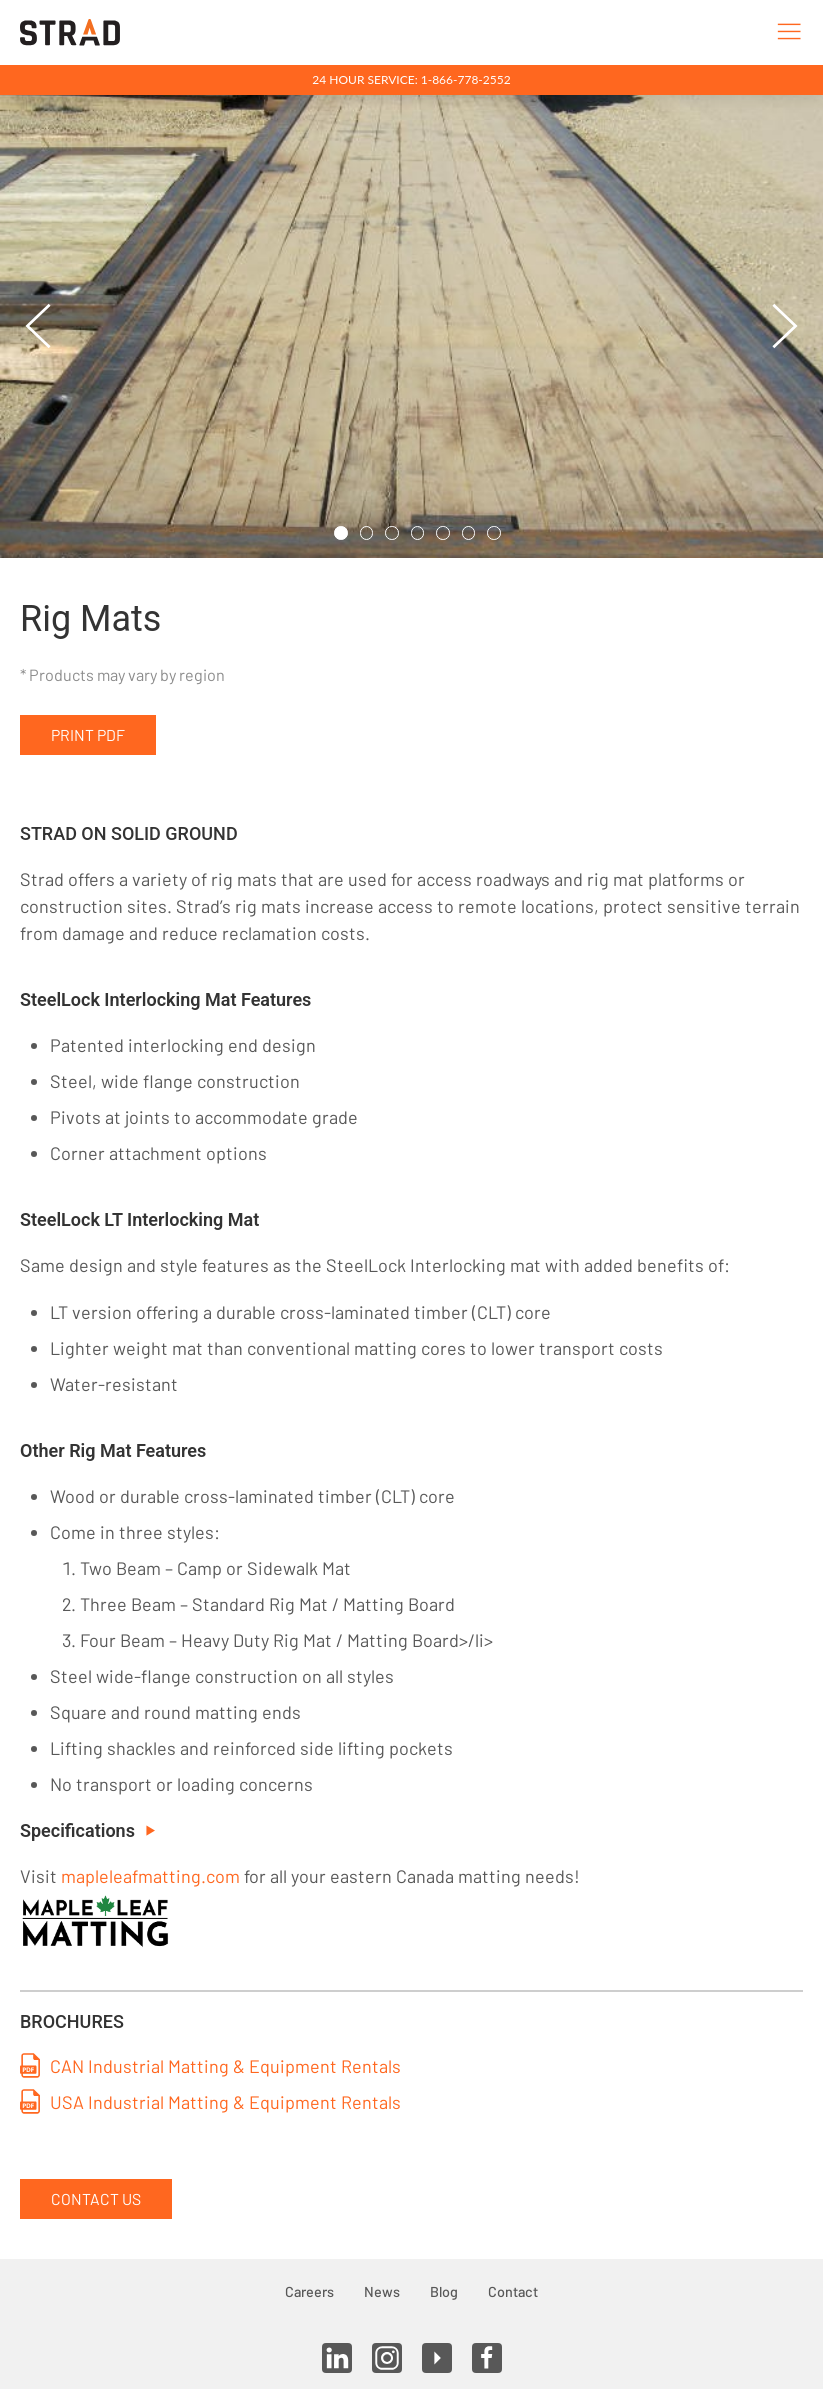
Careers (309, 2291)
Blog (444, 2291)
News (382, 2291)
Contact (513, 2291)
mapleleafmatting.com (150, 1876)
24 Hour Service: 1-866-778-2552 (411, 79)
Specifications (87, 1830)
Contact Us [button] (96, 2198)
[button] (38, 326)
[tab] (341, 533)
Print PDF (88, 734)
